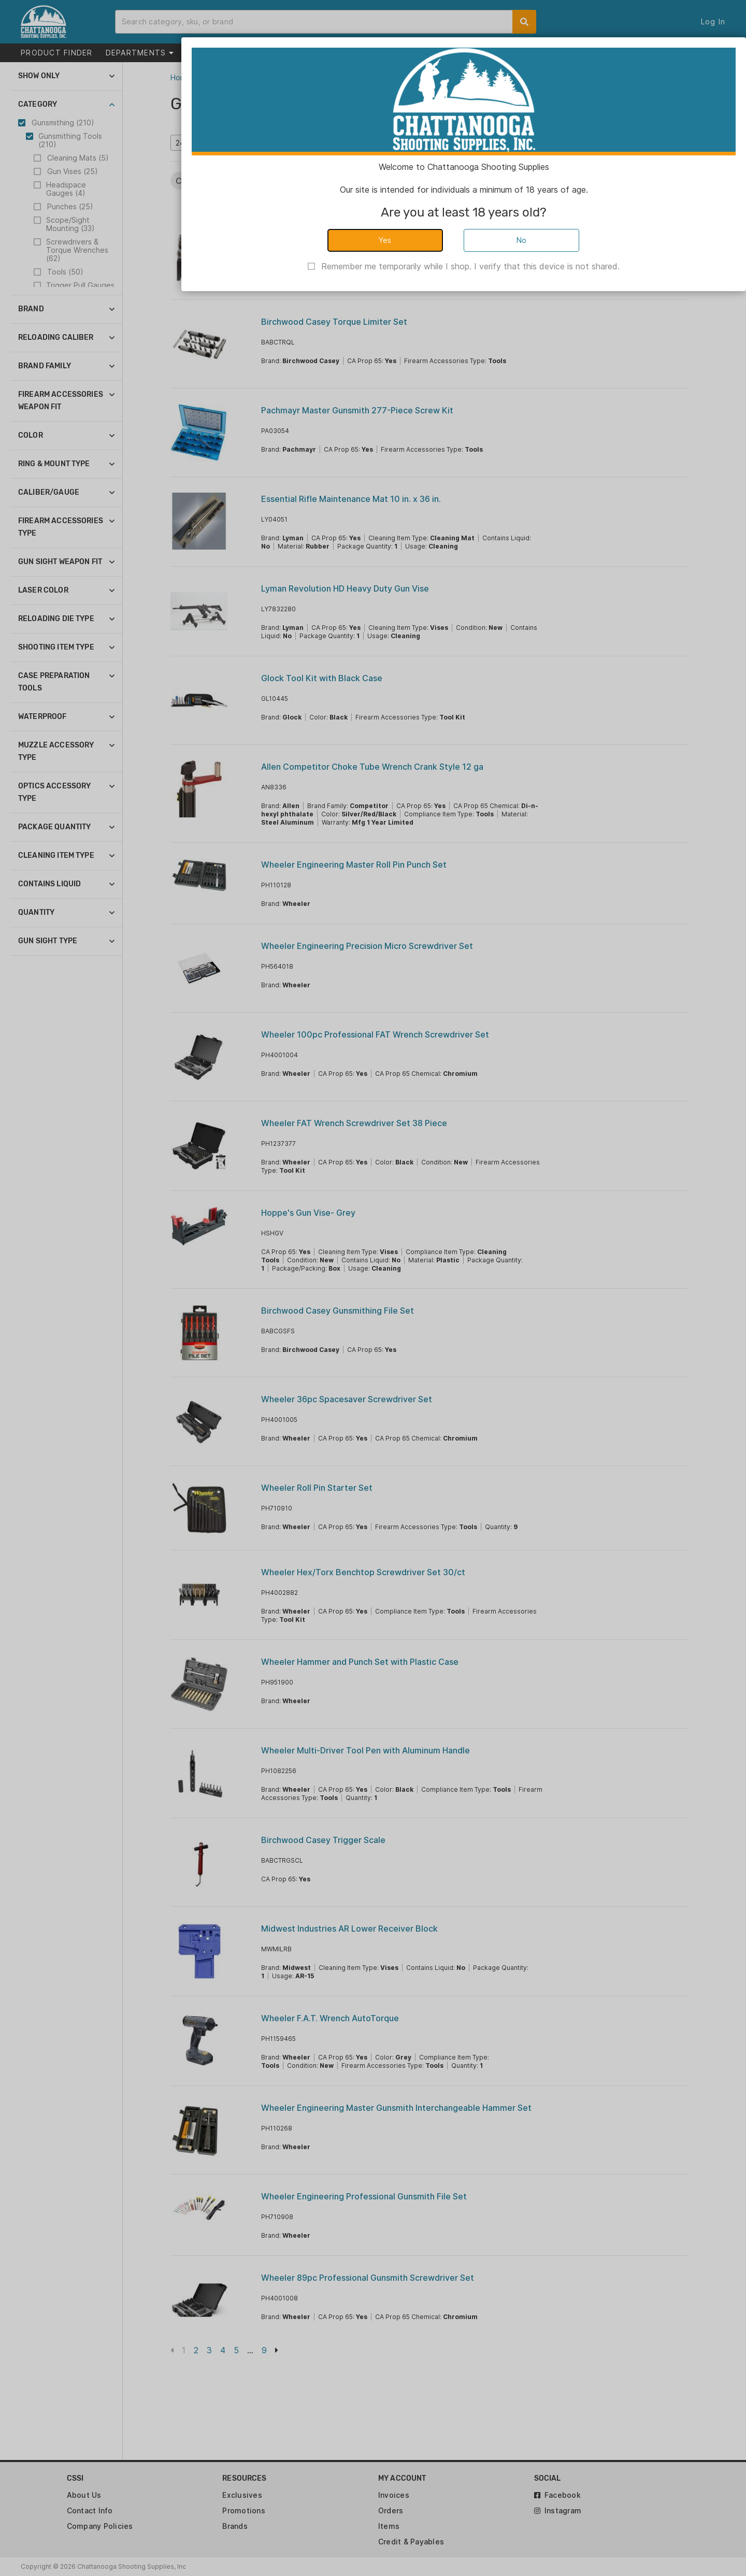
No (522, 240)
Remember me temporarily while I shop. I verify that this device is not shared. (470, 266)
